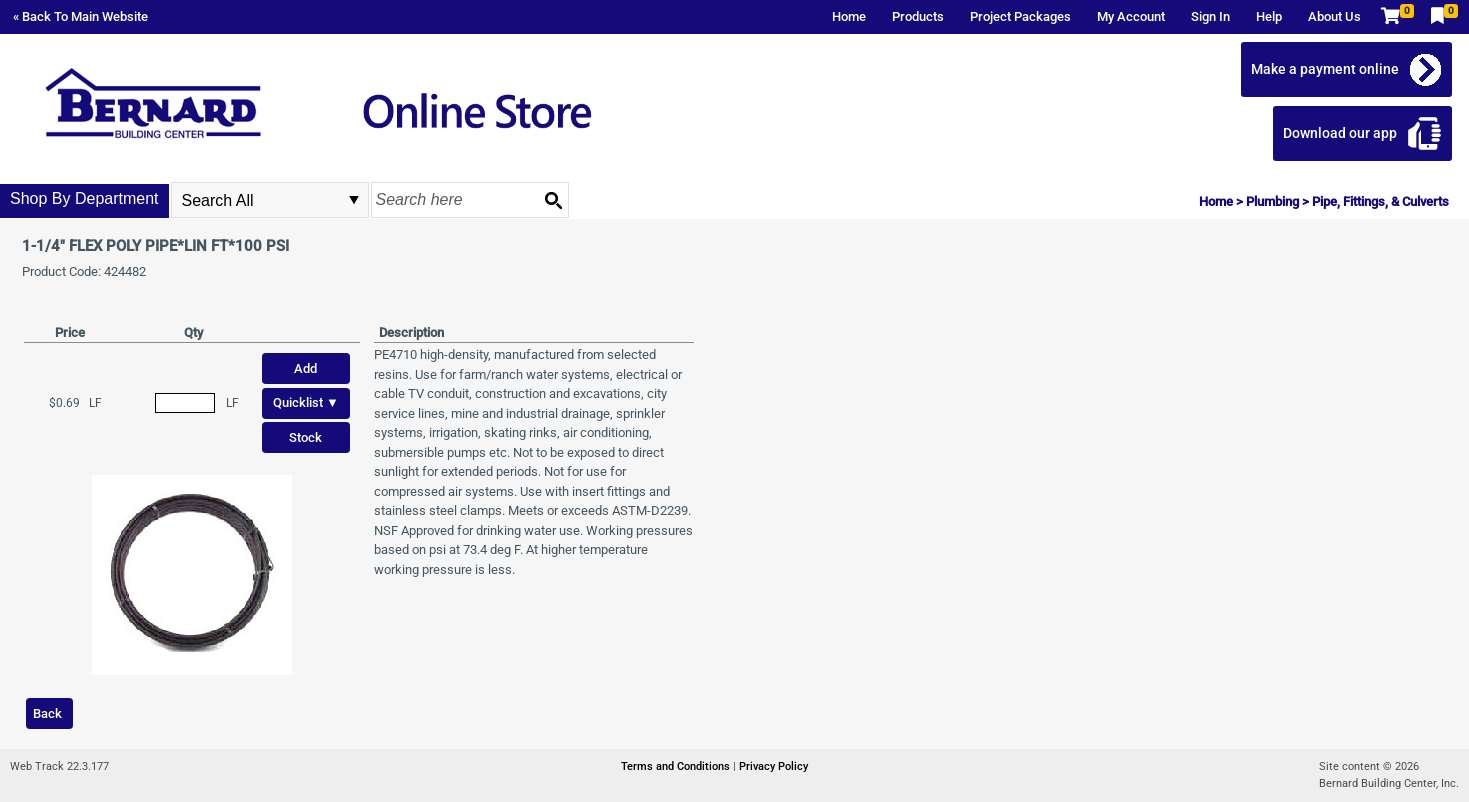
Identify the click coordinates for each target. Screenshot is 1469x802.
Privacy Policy (773, 766)
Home (849, 16)
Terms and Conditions (677, 766)
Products (918, 16)
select (354, 200)
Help (1269, 16)
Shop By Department (84, 198)
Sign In (1210, 16)
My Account (1131, 16)
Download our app (1340, 133)
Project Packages (1020, 16)
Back (47, 713)
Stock (305, 437)
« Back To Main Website (80, 16)
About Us (1334, 16)
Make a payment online (1325, 69)
